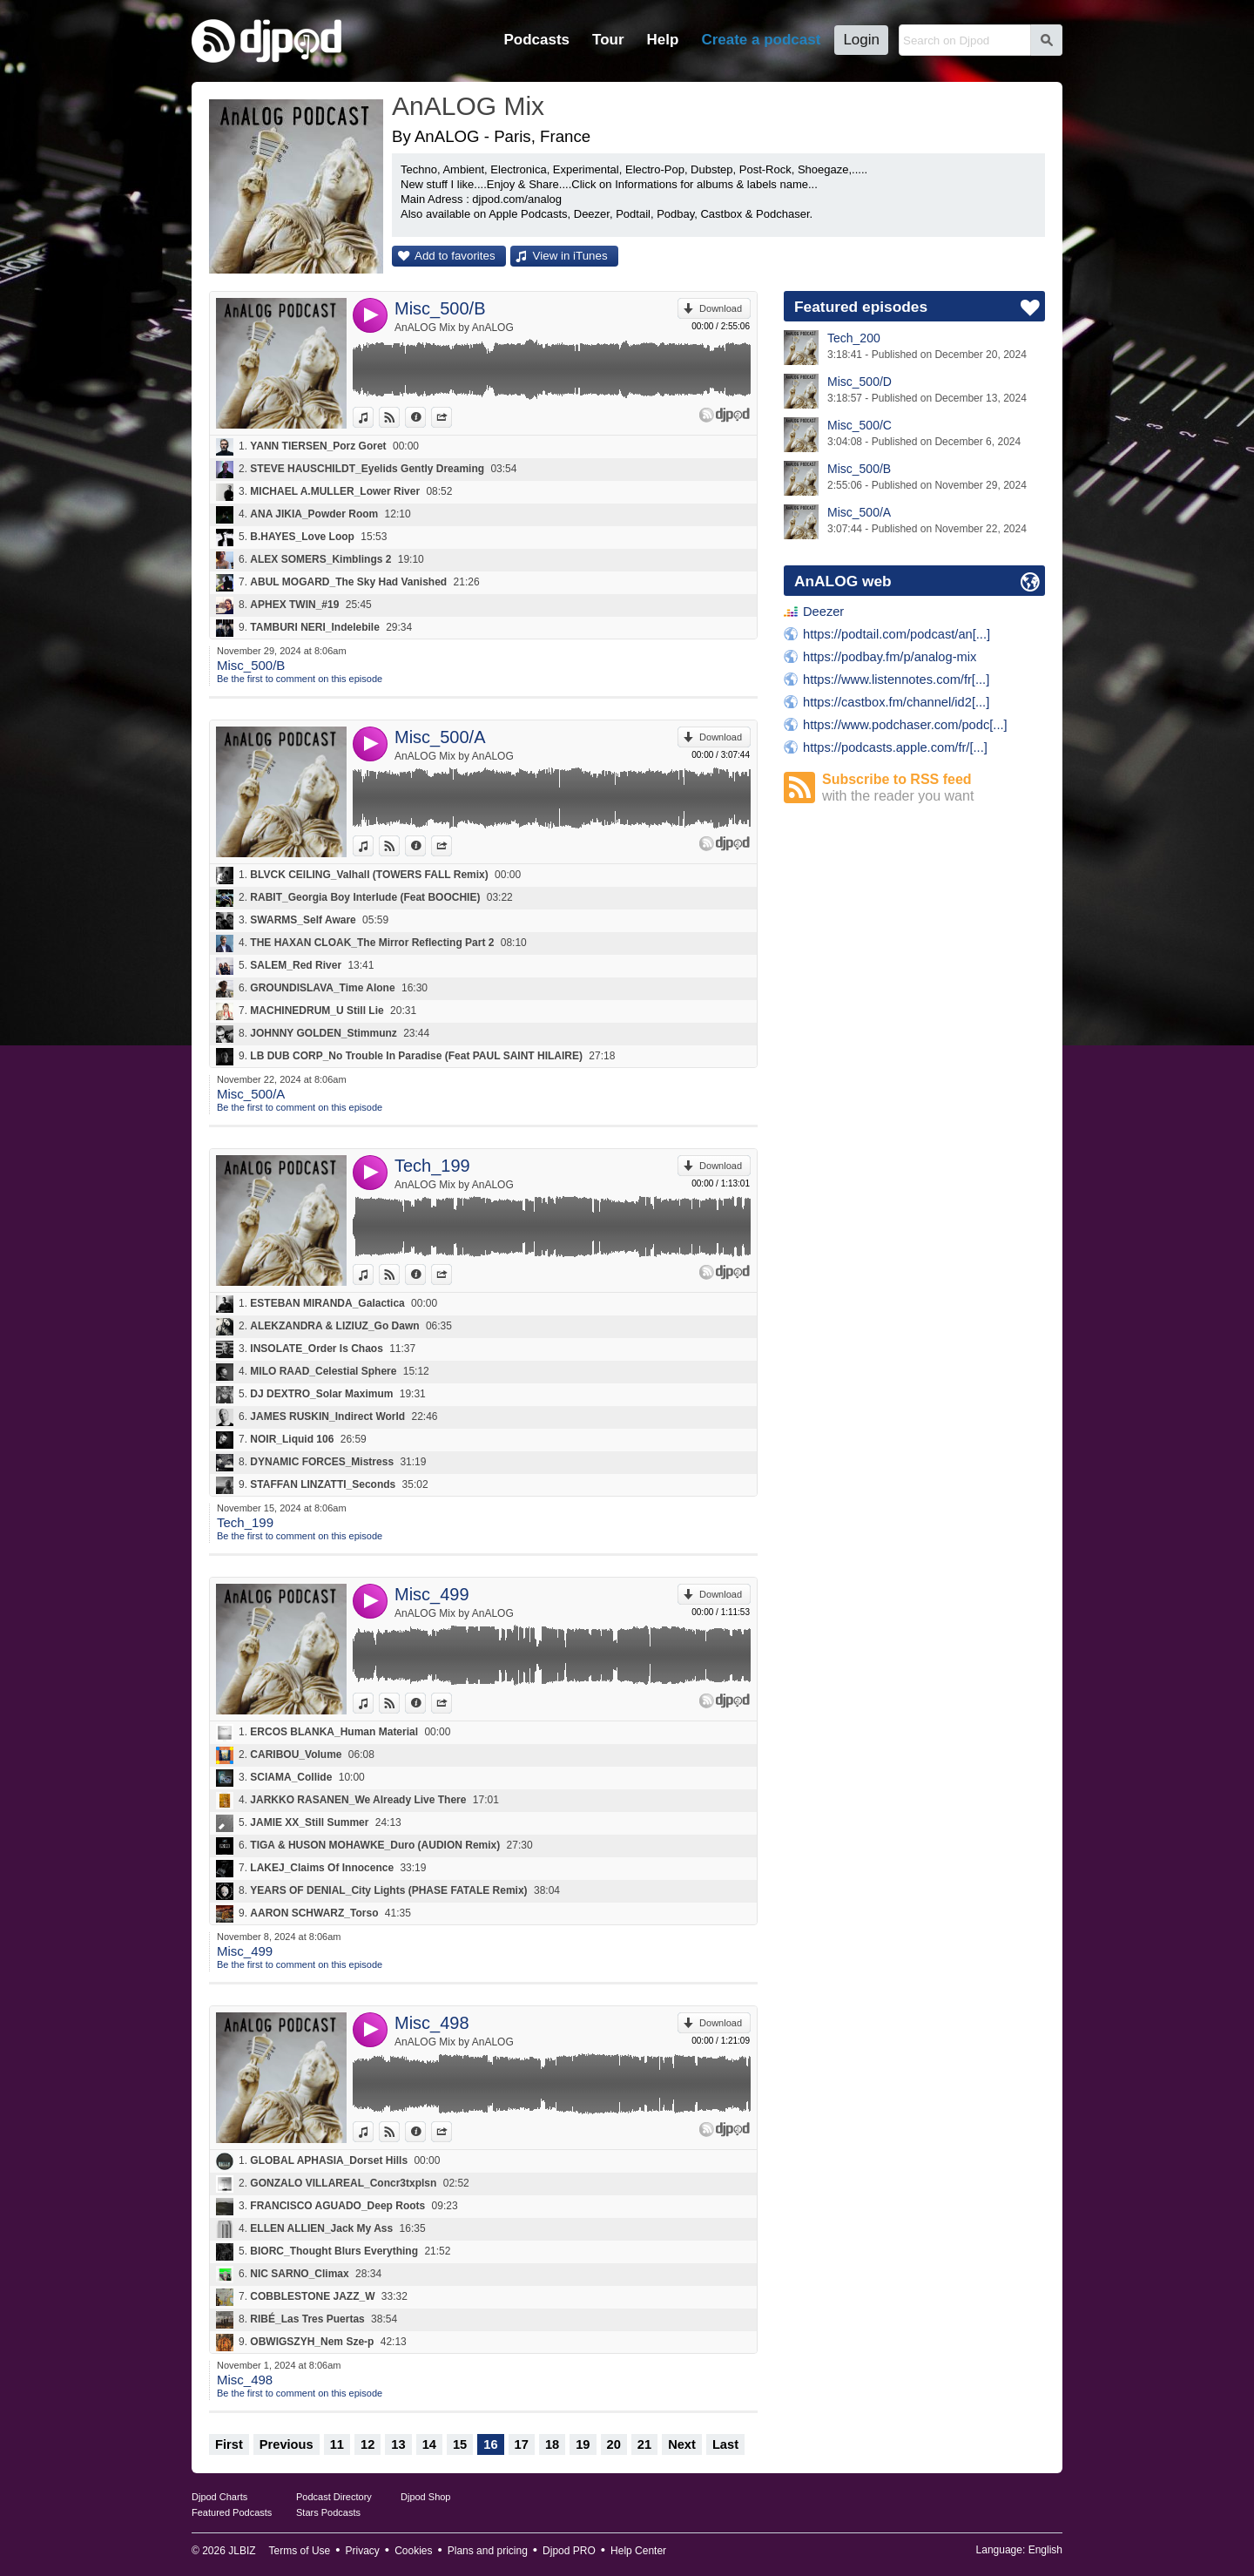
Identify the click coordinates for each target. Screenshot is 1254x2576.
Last (725, 2444)
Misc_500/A (440, 737)
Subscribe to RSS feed (933, 788)
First (229, 2444)
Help (663, 39)
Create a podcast (760, 39)
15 (460, 2444)
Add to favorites (455, 255)
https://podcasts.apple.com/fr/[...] (895, 747)
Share (451, 417)
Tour (608, 39)
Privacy (363, 2551)
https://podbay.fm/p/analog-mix (889, 657)
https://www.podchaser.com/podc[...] (905, 725)
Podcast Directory (334, 2496)
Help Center (638, 2551)
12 (367, 2444)
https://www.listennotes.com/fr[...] (896, 679)
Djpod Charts (219, 2496)
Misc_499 (431, 1594)
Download (720, 308)
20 (614, 2444)
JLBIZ (241, 2551)
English (1045, 2550)
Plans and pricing (488, 2551)
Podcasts (536, 39)
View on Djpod (399, 417)
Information (425, 417)
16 (490, 2444)
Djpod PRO (569, 2551)
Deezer (823, 612)
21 (644, 2444)
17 (522, 2444)
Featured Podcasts (232, 2512)
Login (861, 39)
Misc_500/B (440, 308)
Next (682, 2444)
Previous (287, 2444)
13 (398, 2444)
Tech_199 (432, 1165)
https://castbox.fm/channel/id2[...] (896, 702)
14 (429, 2444)
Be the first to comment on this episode (299, 678)
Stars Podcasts (328, 2512)
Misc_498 (431, 2022)
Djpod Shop (426, 2496)
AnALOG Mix (468, 105)
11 (337, 2444)
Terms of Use (300, 2551)
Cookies (413, 2551)
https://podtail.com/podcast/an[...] (896, 634)
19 (583, 2444)
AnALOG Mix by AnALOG (454, 327)
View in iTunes (570, 255)
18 (552, 2444)
